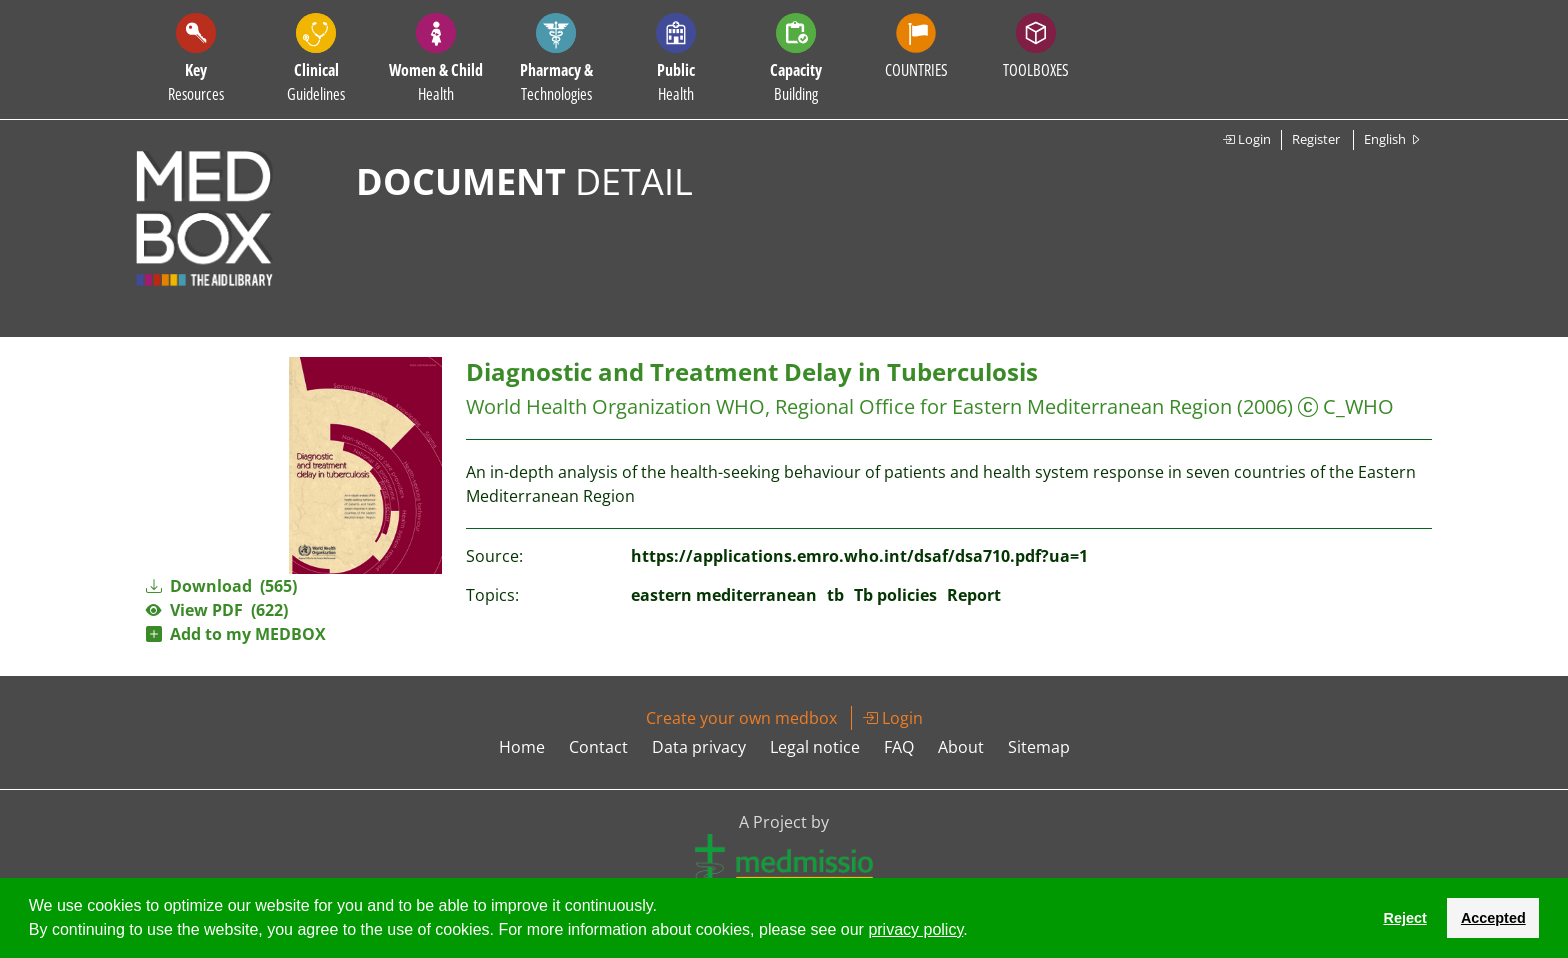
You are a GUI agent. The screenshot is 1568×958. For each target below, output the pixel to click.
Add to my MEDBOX (236, 634)
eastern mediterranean (724, 595)
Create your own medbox (741, 718)
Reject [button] (1404, 918)
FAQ (899, 747)
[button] (975, 932)
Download (221, 586)
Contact (598, 747)
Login (1246, 139)
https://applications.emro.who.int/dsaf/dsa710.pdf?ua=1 (859, 556)
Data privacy (699, 747)
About (961, 747)
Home (522, 747)
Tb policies (895, 595)
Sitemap (1039, 747)
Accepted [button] (1493, 918)
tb (835, 595)
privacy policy (915, 929)
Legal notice (815, 747)
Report (974, 595)
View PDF (217, 610)
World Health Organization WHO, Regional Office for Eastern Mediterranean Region (849, 406)
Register (1316, 139)
